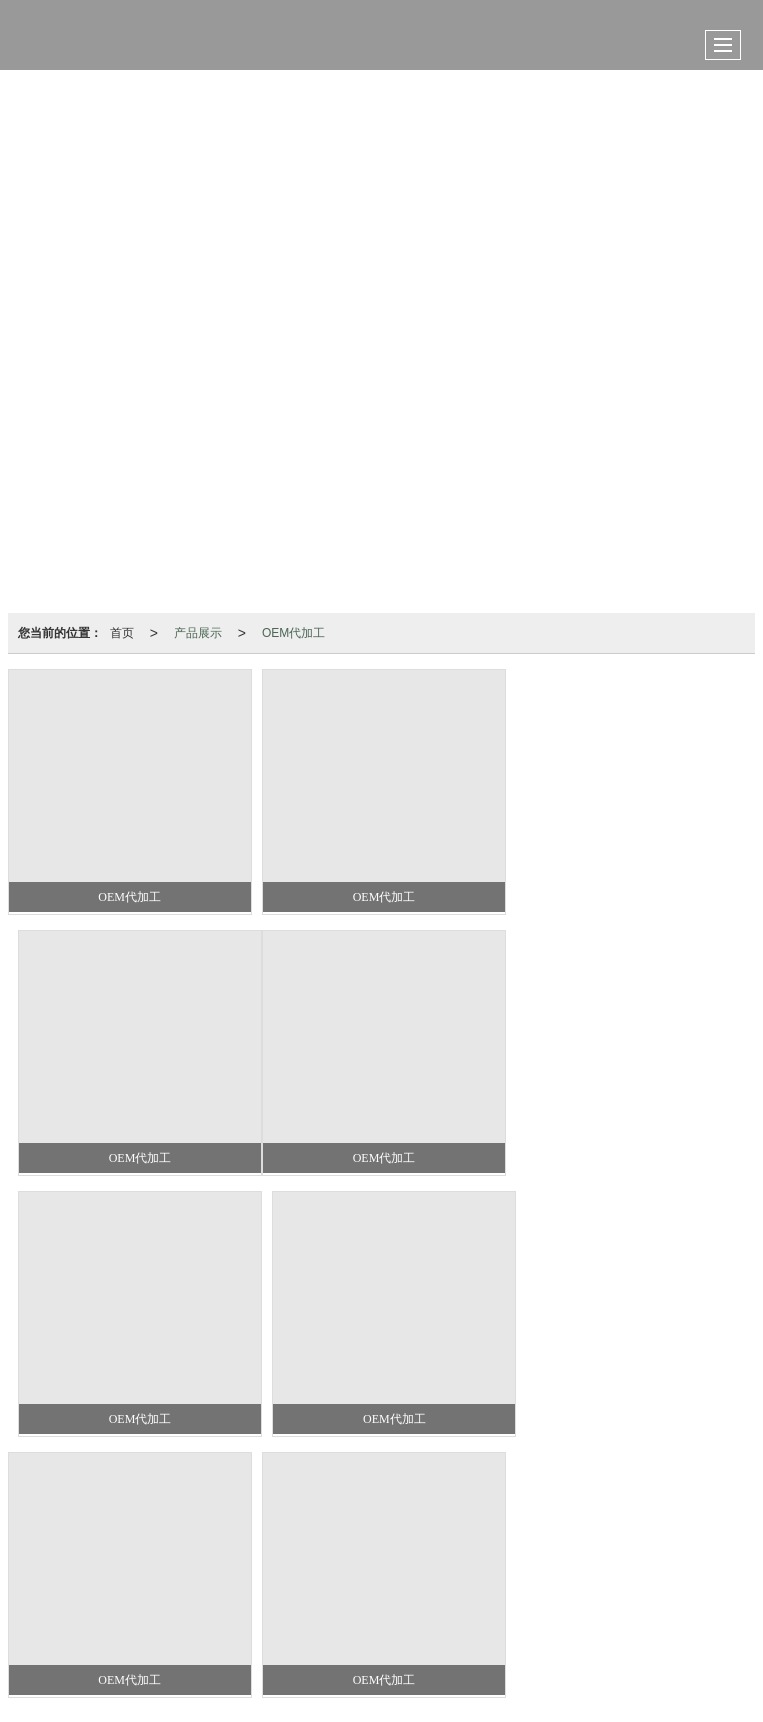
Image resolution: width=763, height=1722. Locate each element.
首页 (122, 633)
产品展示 (198, 633)
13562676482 (358, 1574)
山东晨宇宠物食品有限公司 (243, 1594)
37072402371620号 (348, 1634)
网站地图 (369, 1594)
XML (425, 1594)
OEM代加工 (293, 633)
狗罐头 (333, 1554)
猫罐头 (388, 1554)
